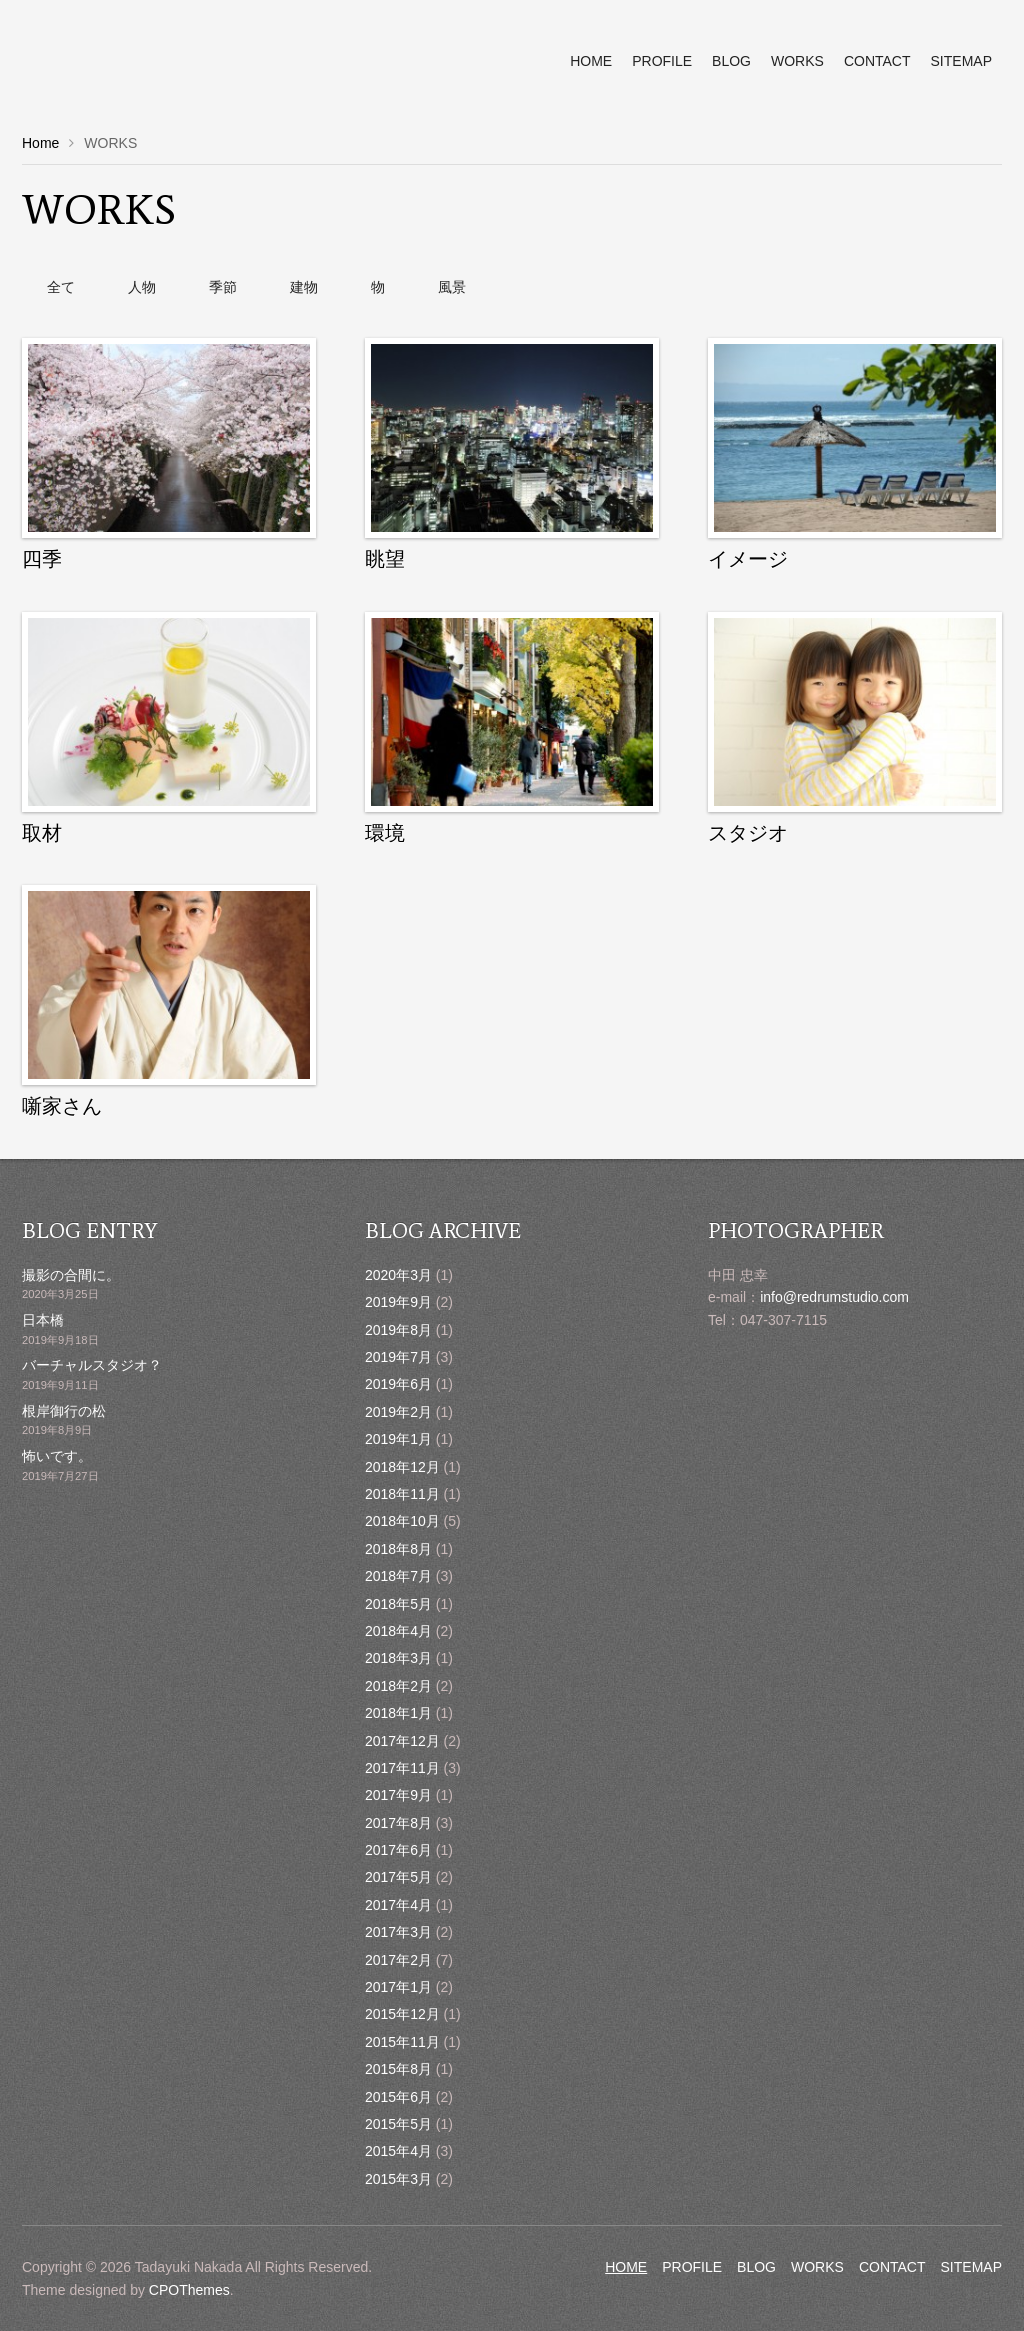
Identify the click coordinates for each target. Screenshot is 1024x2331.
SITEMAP (971, 2267)
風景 (452, 287)
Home (40, 143)
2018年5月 (398, 1604)
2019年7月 (398, 1357)
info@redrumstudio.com (834, 1297)
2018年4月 (398, 1631)
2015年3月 (398, 2179)
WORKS (817, 2267)
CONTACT (892, 2267)
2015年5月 (398, 2124)
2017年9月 (398, 1795)
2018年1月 (398, 1713)
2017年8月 (398, 1823)
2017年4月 (398, 1905)
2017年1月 (398, 1987)
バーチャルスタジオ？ (92, 1365)
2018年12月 (402, 1467)
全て (61, 287)
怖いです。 (57, 1456)
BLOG (756, 2267)
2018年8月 (398, 1549)
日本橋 (43, 1320)
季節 (223, 287)
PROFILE (692, 2267)
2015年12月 (402, 2014)
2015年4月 (398, 2151)
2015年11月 (402, 2042)
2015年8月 (398, 2069)
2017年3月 (398, 1932)
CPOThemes (189, 2290)
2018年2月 (398, 1686)
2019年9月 (398, 1302)
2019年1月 (398, 1439)
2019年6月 (398, 1384)
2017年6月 (398, 1850)
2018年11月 (402, 1494)
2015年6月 (398, 2097)
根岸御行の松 (64, 1411)
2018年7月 (398, 1576)
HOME (626, 2267)
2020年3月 (398, 1275)
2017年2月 (398, 1960)
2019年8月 (398, 1330)
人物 (142, 287)
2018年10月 (402, 1521)
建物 (304, 287)
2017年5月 (398, 1877)
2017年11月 (402, 1768)
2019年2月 (398, 1412)
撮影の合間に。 (71, 1275)
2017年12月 (402, 1741)
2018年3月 (398, 1658)
